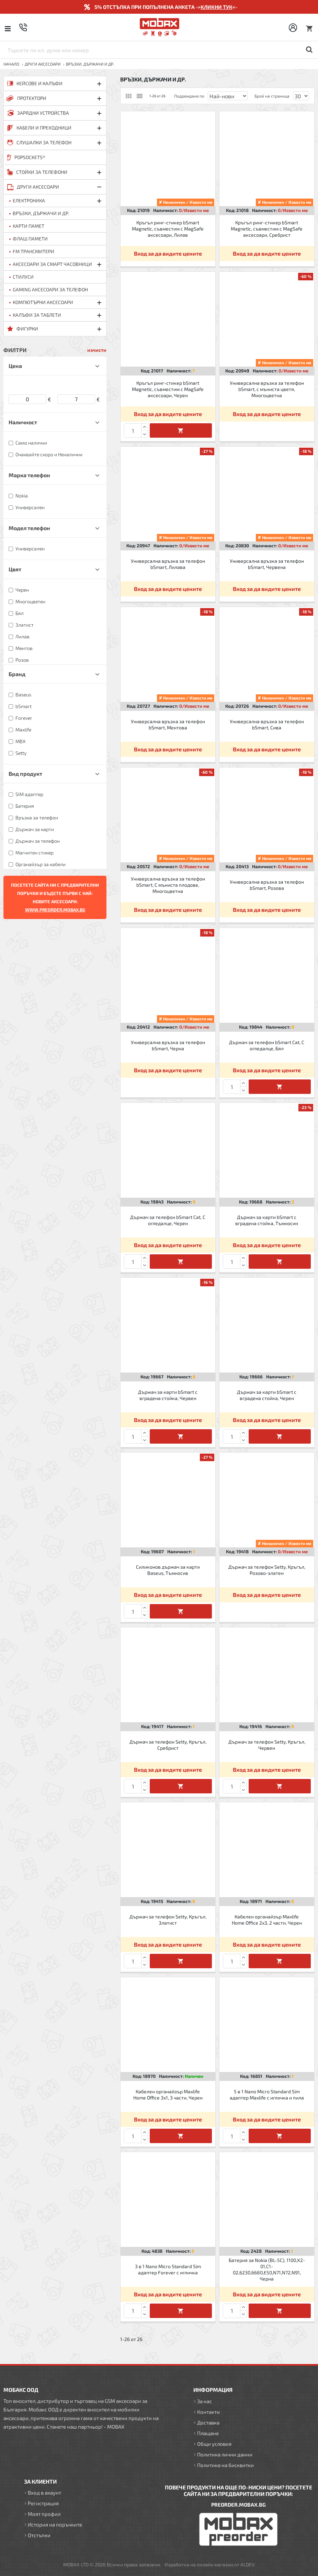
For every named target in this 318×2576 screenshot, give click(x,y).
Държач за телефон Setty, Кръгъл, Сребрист (167, 1745)
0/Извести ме (194, 210)
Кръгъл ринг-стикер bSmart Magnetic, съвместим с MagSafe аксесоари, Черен (168, 389)
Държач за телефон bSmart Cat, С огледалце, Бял (266, 1045)
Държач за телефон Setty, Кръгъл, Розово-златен (266, 1570)
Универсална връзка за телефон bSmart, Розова (267, 885)
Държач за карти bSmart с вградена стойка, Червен (167, 1395)
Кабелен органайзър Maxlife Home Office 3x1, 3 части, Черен (168, 2094)
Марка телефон (29, 475)
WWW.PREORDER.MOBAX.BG (55, 909)
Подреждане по (189, 95)
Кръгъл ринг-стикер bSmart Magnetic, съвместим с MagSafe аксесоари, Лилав (168, 229)
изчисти (96, 350)
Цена (15, 365)
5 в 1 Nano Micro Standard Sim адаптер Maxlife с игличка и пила (267, 2094)
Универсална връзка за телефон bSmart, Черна (168, 1045)
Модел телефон (29, 528)
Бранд (17, 674)
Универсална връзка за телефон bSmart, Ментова (168, 724)
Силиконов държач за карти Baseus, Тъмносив (168, 1570)
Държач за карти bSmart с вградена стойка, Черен (266, 1395)
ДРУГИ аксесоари (42, 63)
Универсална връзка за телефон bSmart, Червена (267, 564)
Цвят (15, 569)
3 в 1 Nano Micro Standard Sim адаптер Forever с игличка (168, 2269)
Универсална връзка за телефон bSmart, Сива (267, 724)
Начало (11, 63)
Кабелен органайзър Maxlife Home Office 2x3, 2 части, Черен (267, 1920)
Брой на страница (271, 95)
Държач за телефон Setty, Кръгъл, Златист (167, 1920)
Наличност (23, 422)
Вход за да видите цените (168, 253)
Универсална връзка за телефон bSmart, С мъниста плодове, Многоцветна (168, 885)
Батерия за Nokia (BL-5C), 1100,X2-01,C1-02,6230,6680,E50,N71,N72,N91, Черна (267, 2269)
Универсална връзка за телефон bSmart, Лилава (168, 564)
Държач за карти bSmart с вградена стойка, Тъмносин (266, 1220)
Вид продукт (25, 773)
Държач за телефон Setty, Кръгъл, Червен (266, 1745)
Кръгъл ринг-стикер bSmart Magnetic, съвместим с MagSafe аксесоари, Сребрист (267, 229)
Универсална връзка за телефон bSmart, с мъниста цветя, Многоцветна (267, 389)
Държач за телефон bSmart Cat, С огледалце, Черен (167, 1220)
